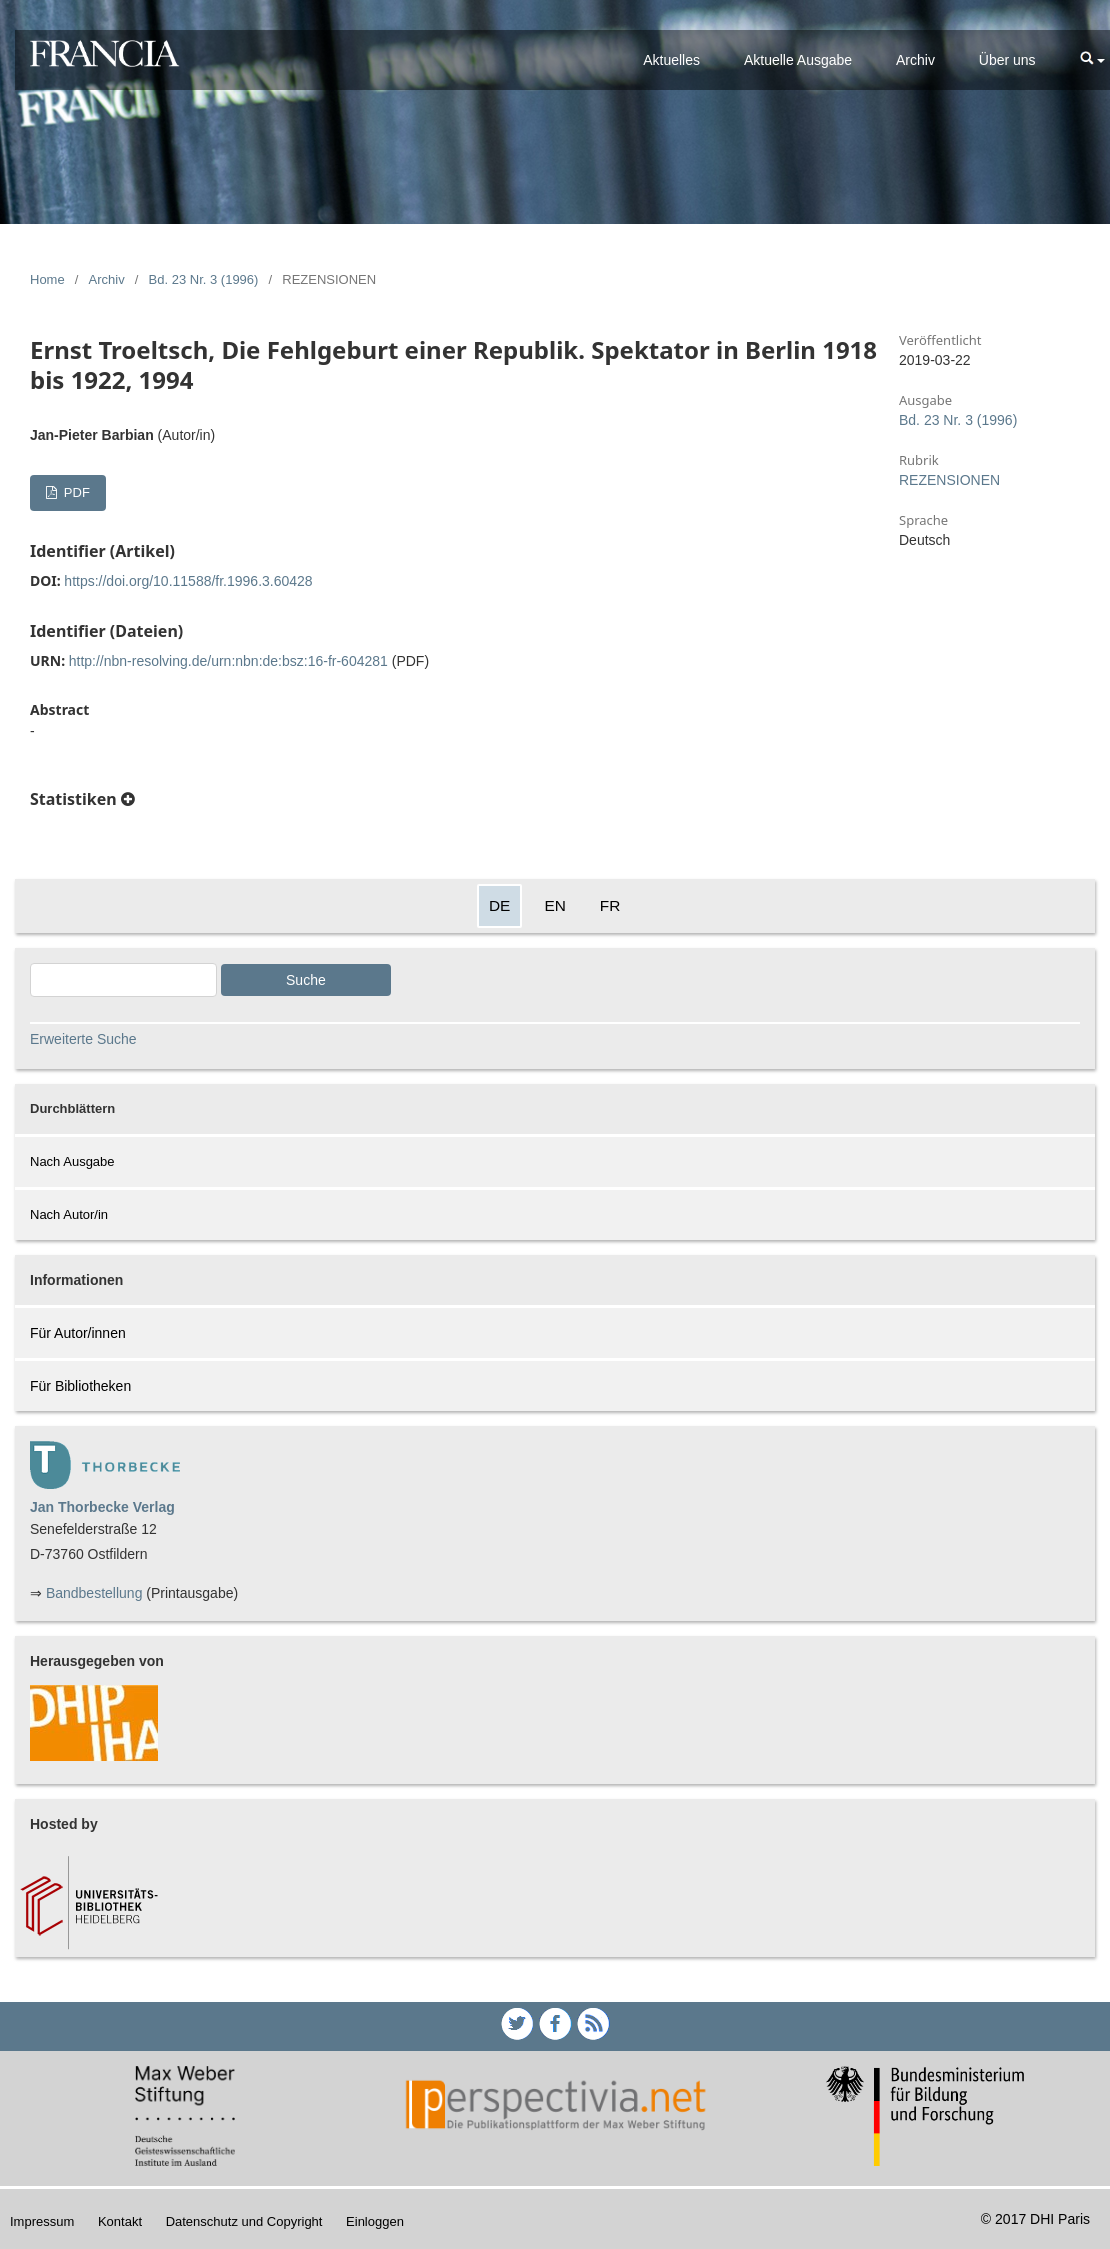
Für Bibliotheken (80, 1386)
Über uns (1007, 60)
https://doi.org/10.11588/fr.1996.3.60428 (188, 581)
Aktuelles (671, 60)
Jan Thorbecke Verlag (102, 1507)
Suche (306, 980)
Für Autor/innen (78, 1333)
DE (499, 905)
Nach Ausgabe (72, 1161)
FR (610, 905)
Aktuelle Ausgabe (798, 60)
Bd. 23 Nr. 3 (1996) (204, 279)
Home (47, 279)
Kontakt (120, 2221)
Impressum (42, 2221)
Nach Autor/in (69, 1214)
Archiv (915, 60)
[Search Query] (123, 980)
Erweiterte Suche (83, 1039)
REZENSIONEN (949, 480)
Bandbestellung (94, 1593)
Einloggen (375, 2221)
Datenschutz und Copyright (244, 2221)
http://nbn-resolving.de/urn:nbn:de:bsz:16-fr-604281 (228, 661)
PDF (75, 492)
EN (554, 905)
